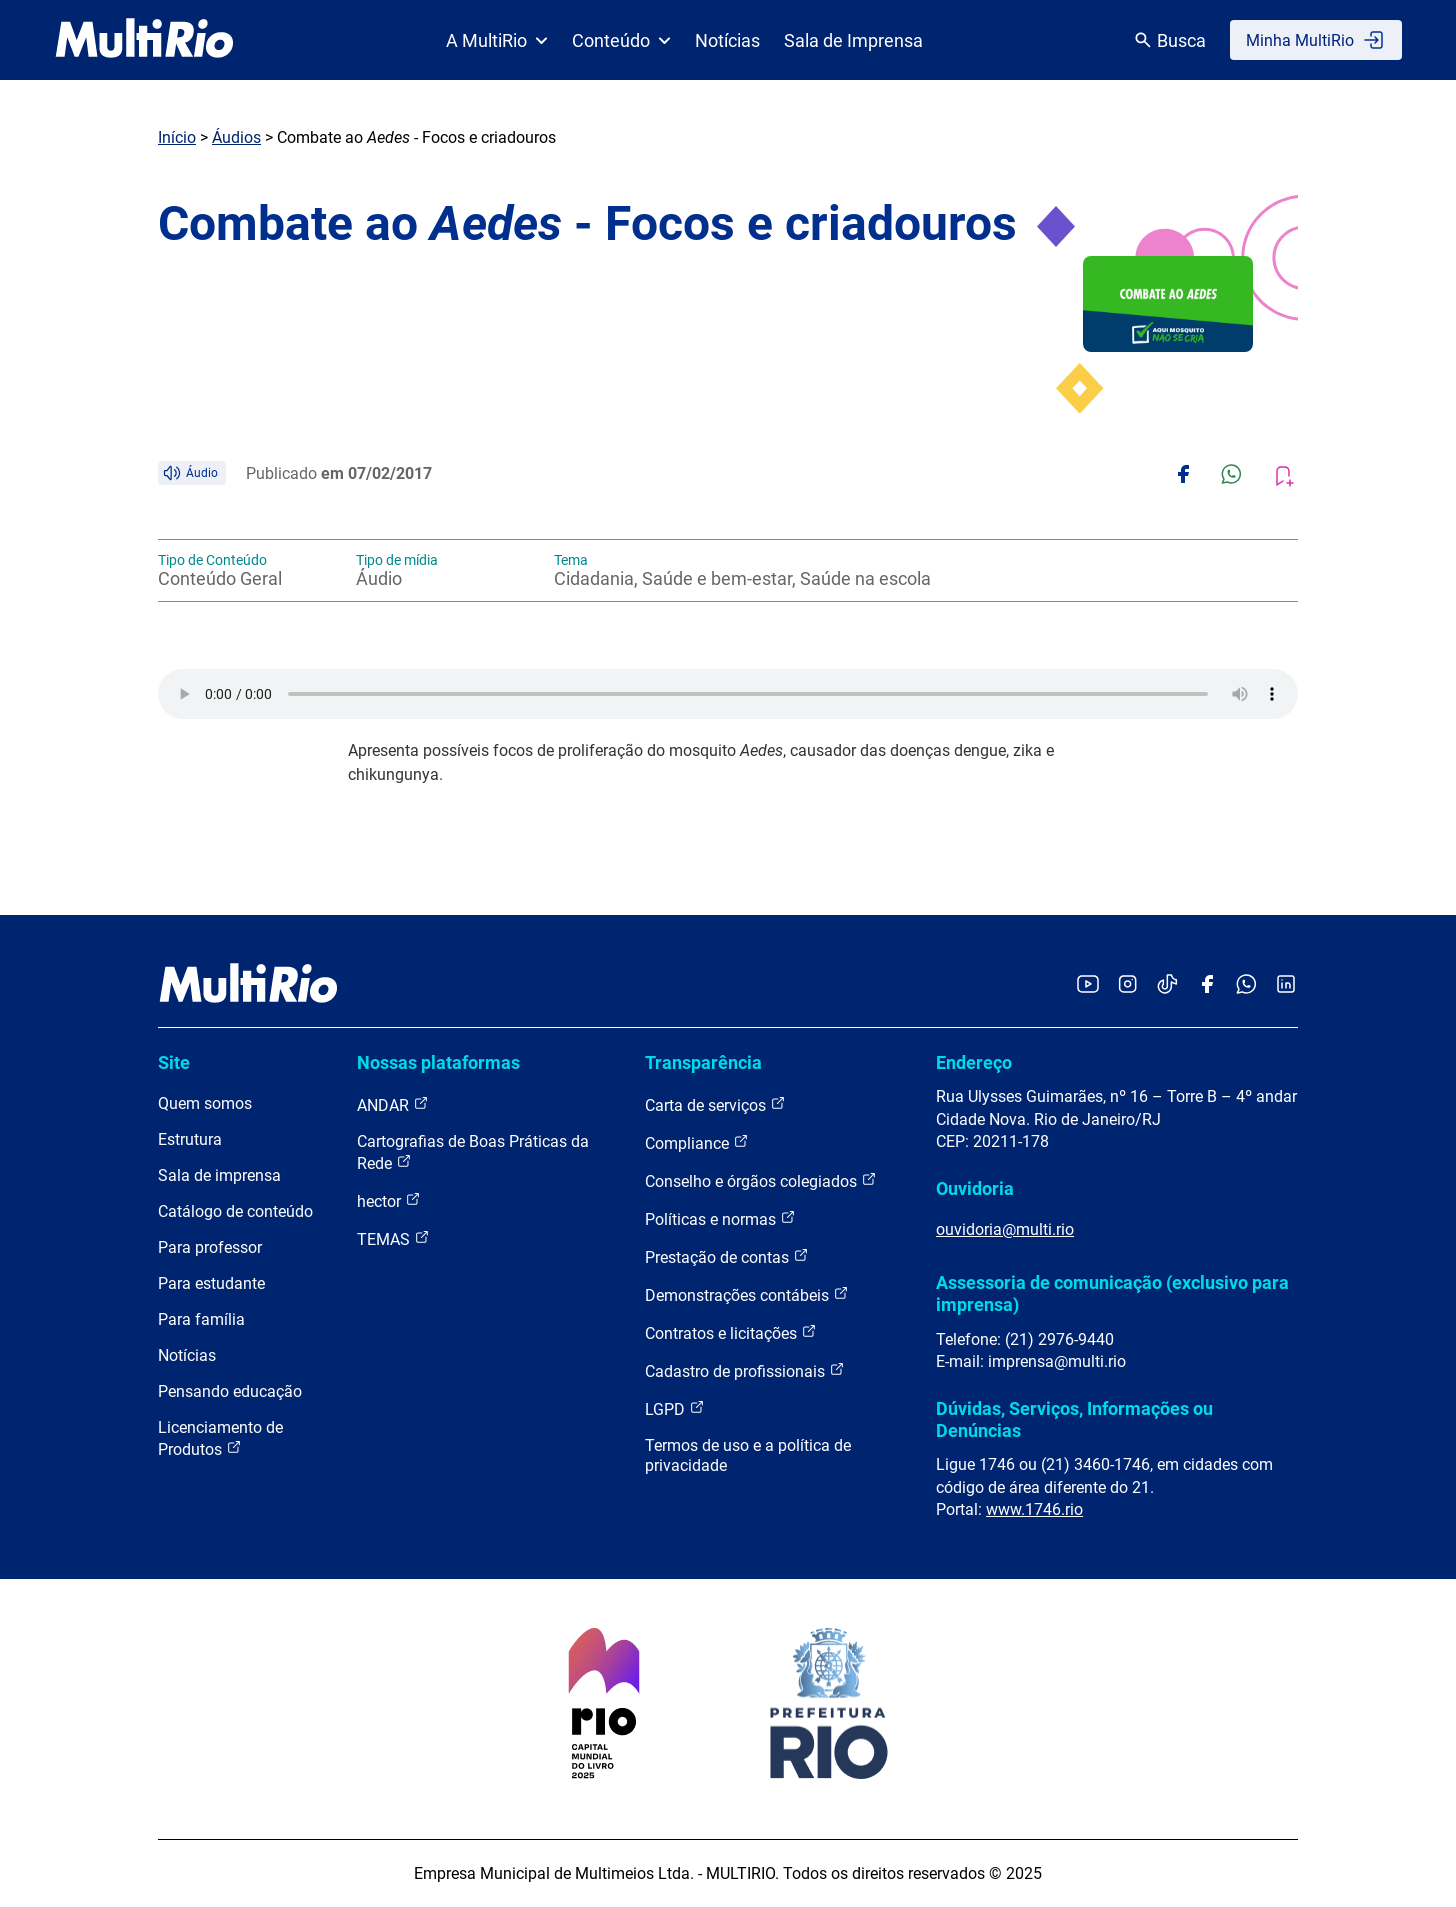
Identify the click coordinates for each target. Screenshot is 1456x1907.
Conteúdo (621, 40)
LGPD (675, 1408)
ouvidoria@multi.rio (1005, 1229)
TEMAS (393, 1238)
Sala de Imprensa (853, 40)
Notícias (727, 40)
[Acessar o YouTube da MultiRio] (1088, 985)
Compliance (697, 1142)
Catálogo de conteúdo (235, 1211)
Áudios (236, 137)
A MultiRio (497, 40)
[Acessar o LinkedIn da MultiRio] (1286, 985)
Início (177, 137)
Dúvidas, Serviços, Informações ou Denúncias (1074, 1419)
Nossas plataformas (438, 1062)
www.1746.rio (1034, 1509)
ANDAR (393, 1104)
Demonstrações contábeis (747, 1294)
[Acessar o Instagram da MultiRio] (1127, 985)
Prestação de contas (727, 1256)
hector (389, 1200)
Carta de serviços (715, 1104)
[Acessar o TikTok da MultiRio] (1167, 985)
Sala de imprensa (219, 1175)
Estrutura (190, 1139)
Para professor (210, 1247)
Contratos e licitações (731, 1332)
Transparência (703, 1062)
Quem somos (205, 1103)
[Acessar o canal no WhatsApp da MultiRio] (1246, 985)
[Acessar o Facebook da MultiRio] (1207, 985)
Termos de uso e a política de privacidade (748, 1455)
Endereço (974, 1062)
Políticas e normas (720, 1218)
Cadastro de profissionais (745, 1370)
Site (174, 1062)
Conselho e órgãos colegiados (761, 1180)
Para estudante (211, 1283)
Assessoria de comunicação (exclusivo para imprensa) (1112, 1293)
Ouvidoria (975, 1188)
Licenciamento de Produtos (220, 1438)
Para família (201, 1319)
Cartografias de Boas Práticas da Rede (473, 1152)
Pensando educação (230, 1391)
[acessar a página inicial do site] (144, 40)
